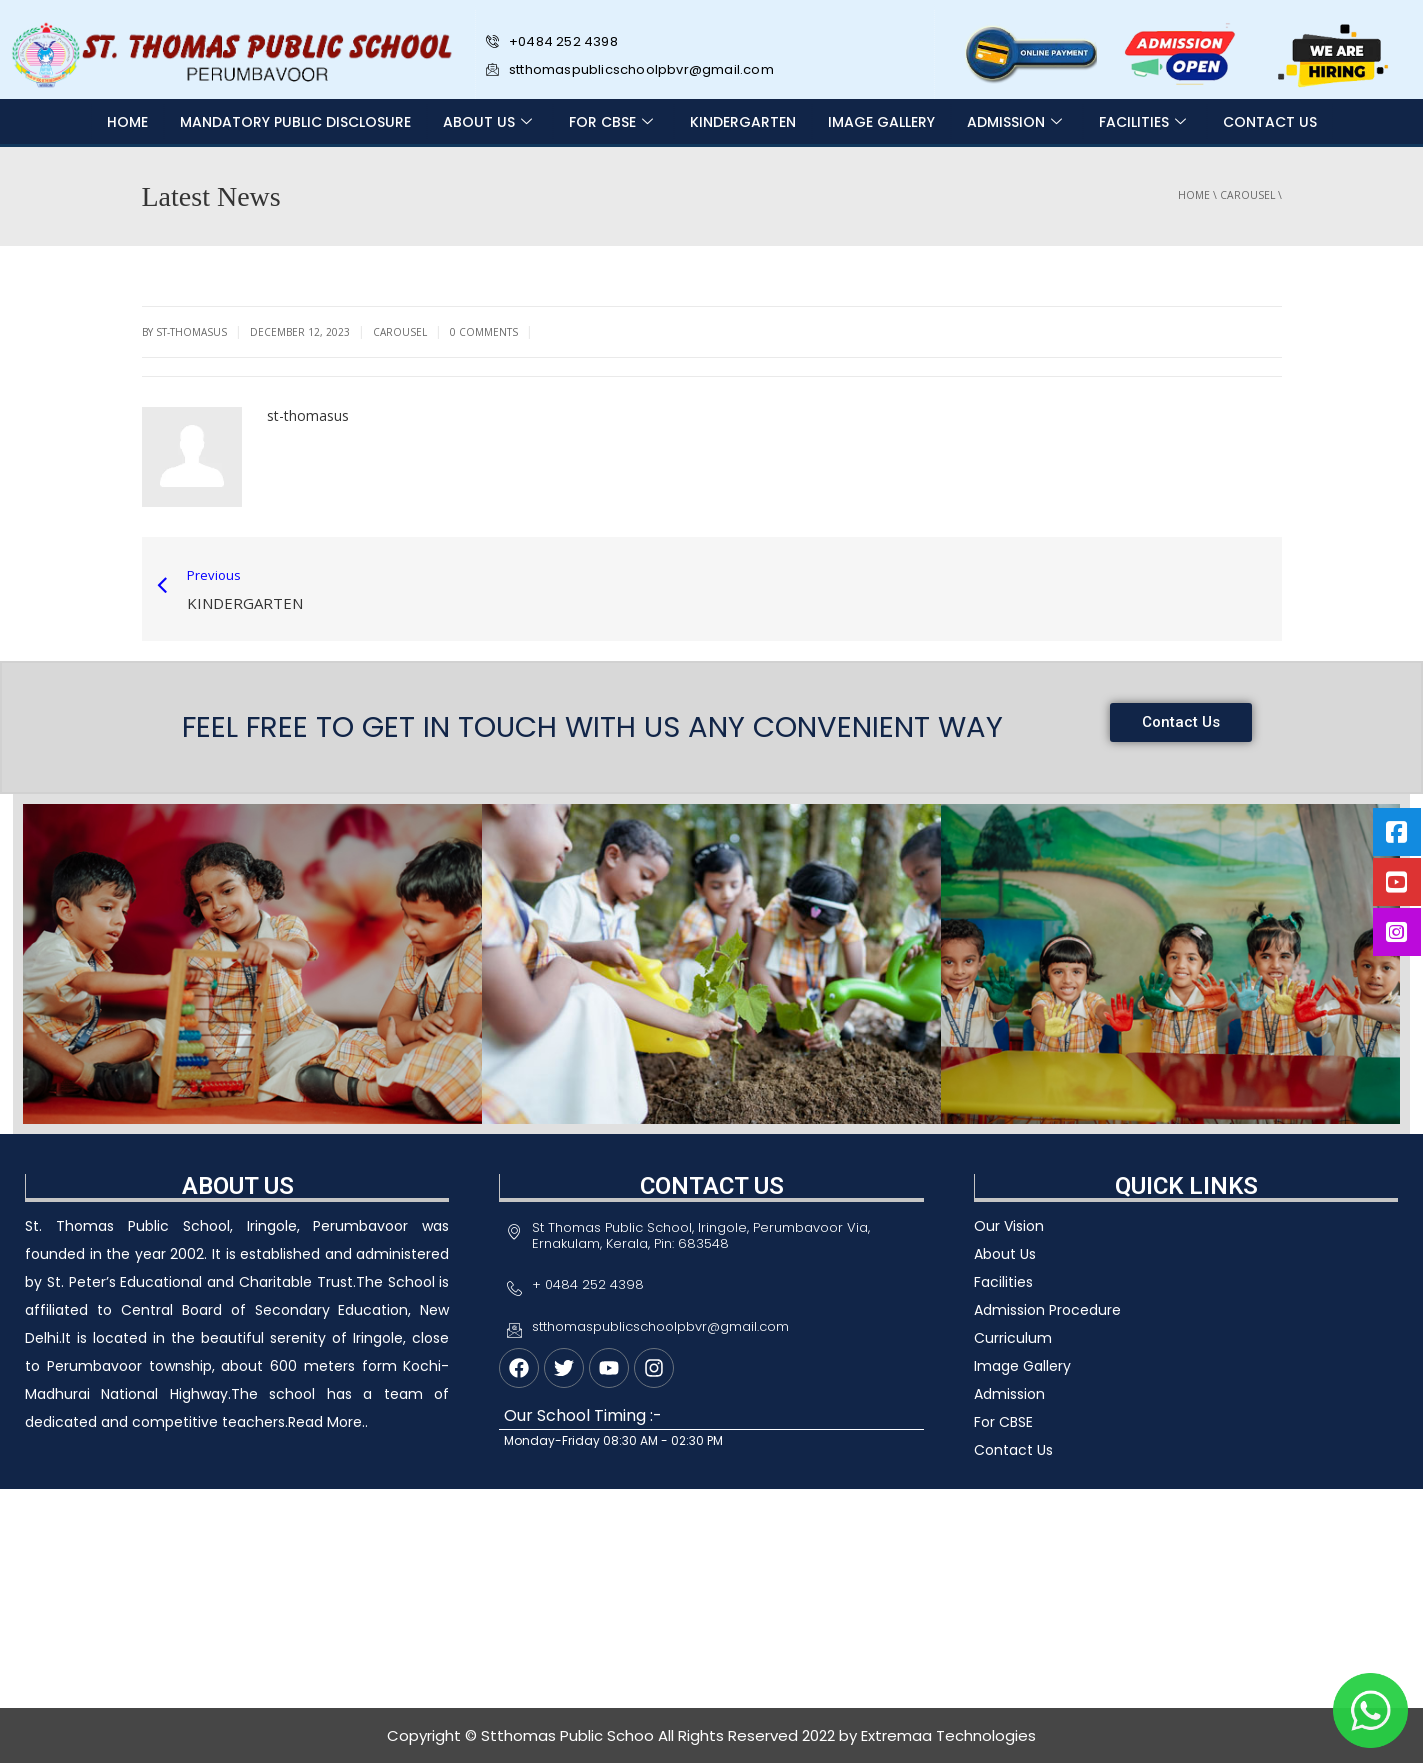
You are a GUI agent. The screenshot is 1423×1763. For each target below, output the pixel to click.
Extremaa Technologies (948, 1735)
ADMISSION (1017, 122)
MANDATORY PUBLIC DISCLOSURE (295, 122)
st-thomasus (308, 415)
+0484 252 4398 (558, 41)
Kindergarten (743, 122)
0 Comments (484, 332)
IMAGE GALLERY (881, 122)
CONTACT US (1270, 122)
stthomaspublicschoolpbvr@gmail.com (630, 69)
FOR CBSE (613, 122)
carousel (1247, 195)
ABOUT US (490, 122)
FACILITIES (1145, 122)
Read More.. (328, 1422)
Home (127, 122)
